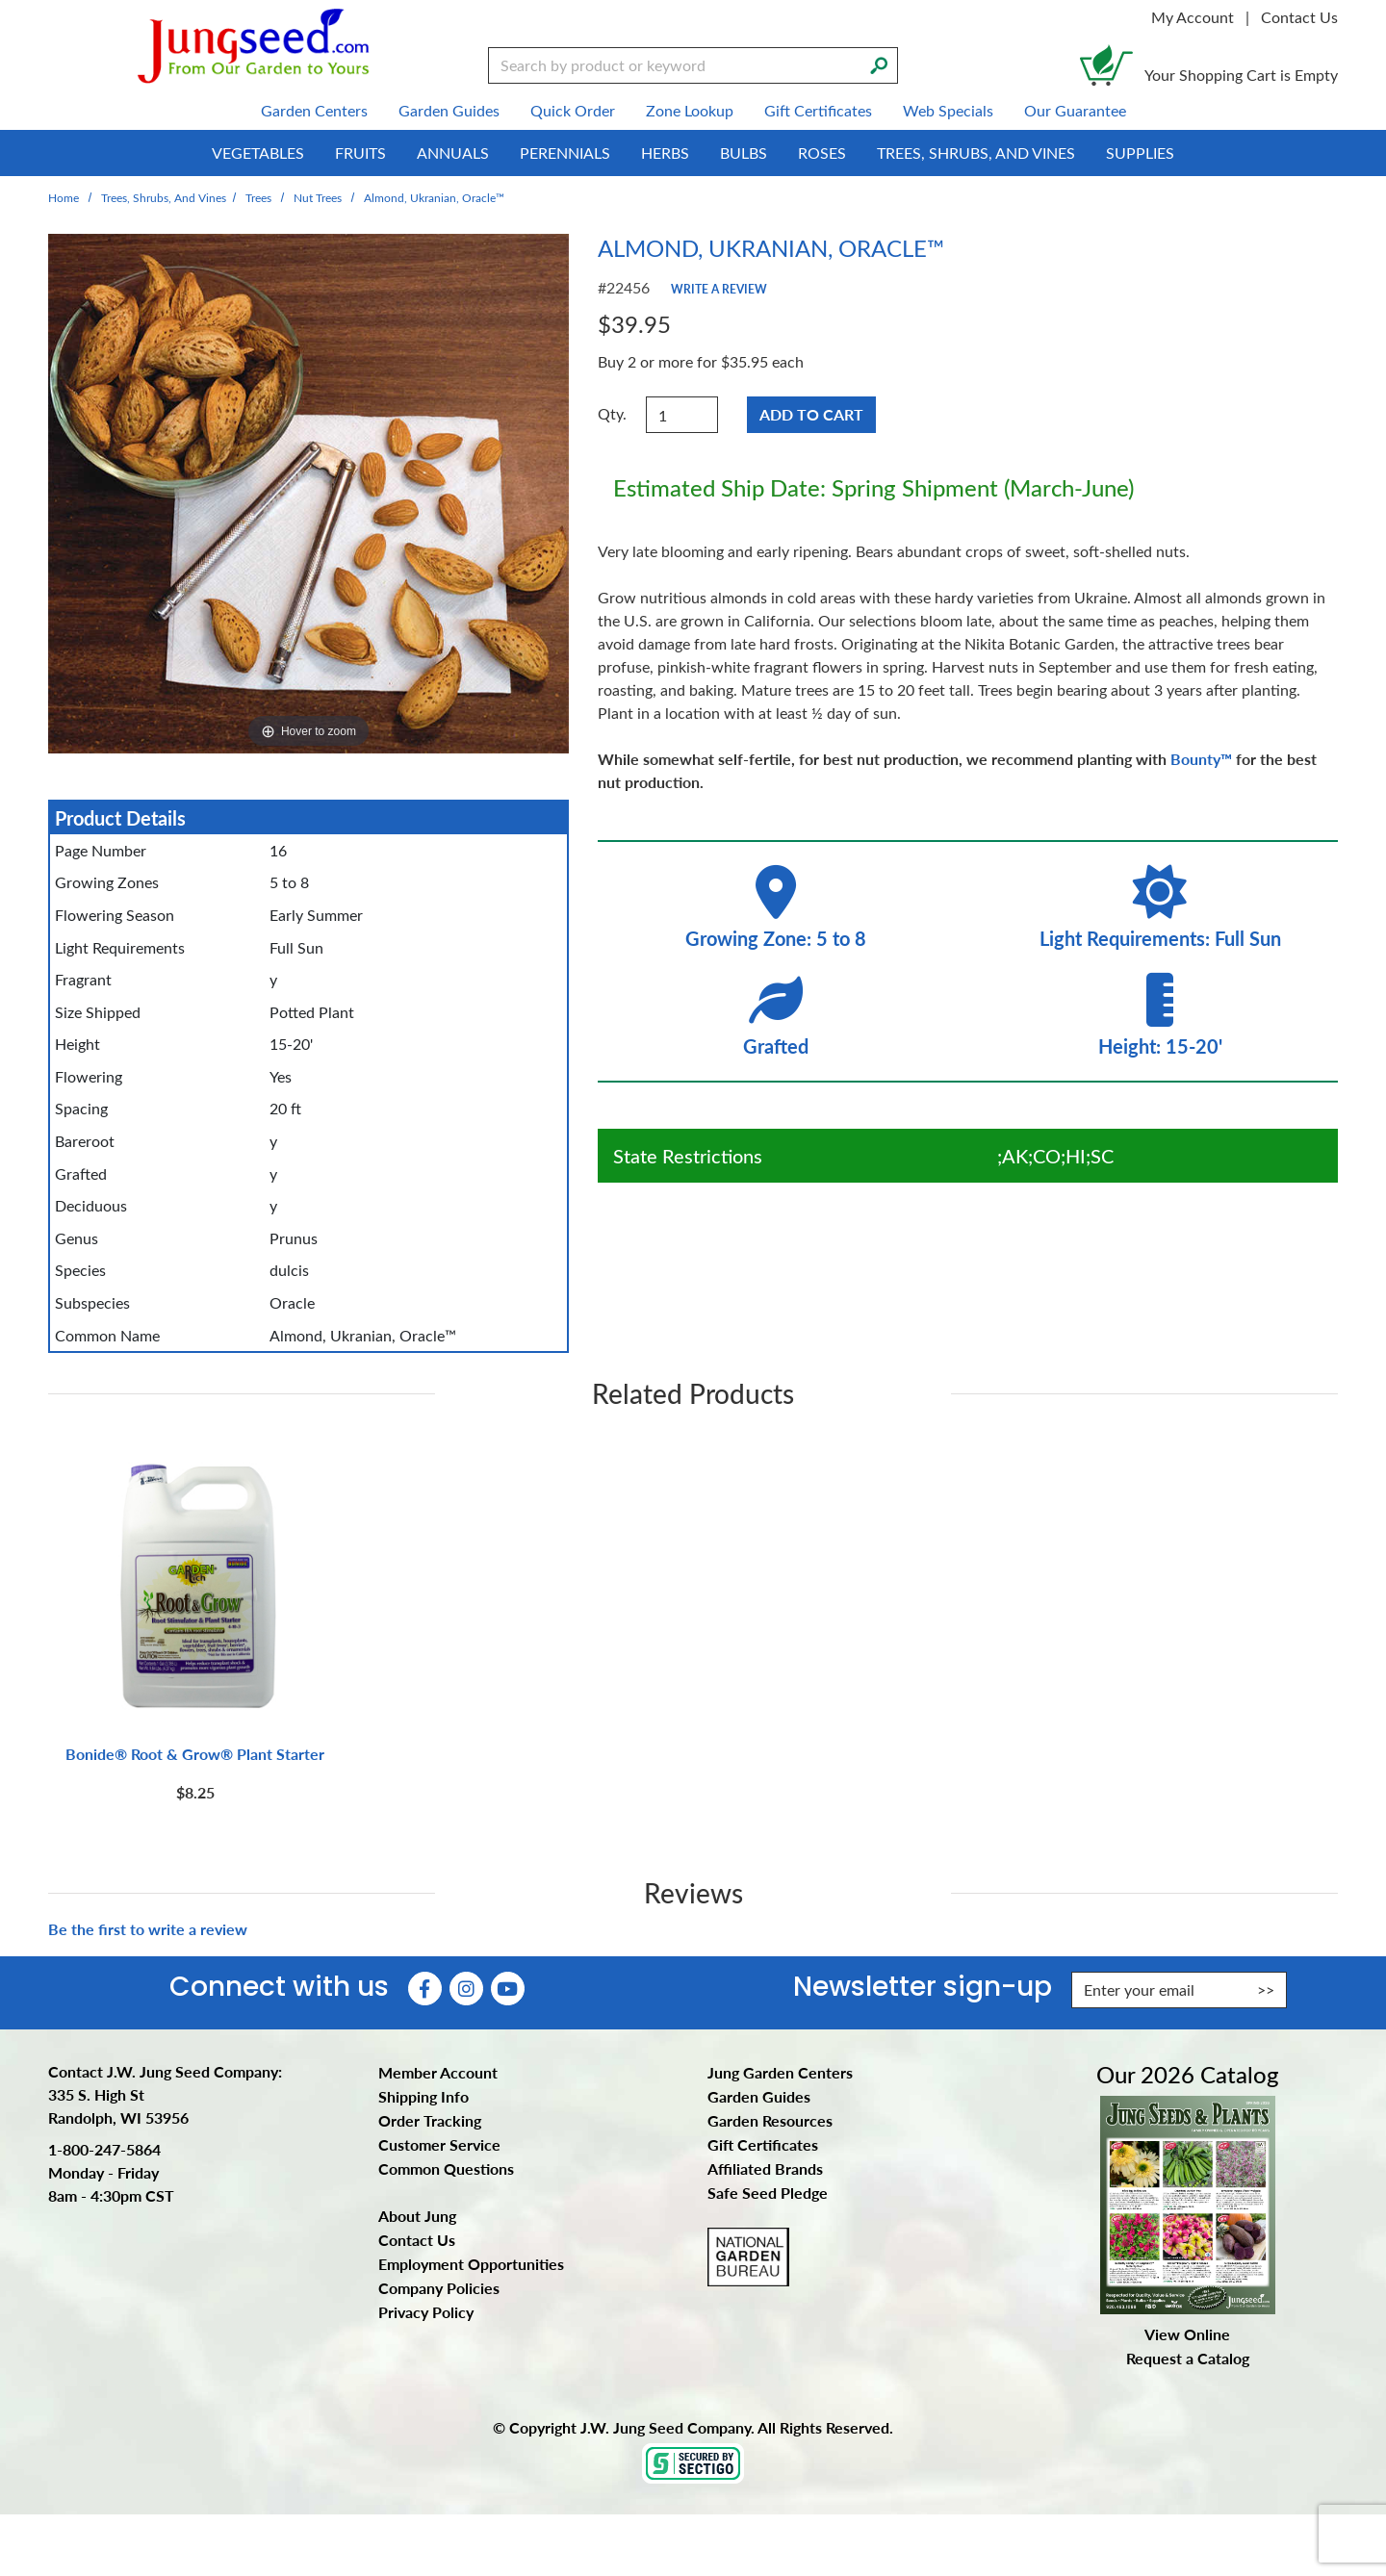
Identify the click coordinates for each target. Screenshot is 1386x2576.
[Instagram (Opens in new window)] (466, 1988)
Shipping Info (423, 2096)
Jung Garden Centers (780, 2072)
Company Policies (439, 2288)
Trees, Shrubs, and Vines (163, 197)
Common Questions (446, 2168)
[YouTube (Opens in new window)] (508, 1988)
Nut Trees (318, 197)
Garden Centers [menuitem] (314, 110)
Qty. (612, 413)
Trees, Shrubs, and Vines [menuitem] (976, 152)
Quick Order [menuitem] (572, 110)
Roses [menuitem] (822, 152)
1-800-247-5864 (104, 2149)
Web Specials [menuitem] (948, 110)
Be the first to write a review (147, 1929)
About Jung (417, 2216)
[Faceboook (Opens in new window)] (425, 1988)
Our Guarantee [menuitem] (1075, 110)
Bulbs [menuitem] (743, 152)
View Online (1187, 2334)
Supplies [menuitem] (1140, 152)
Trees (258, 197)
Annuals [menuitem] (453, 152)
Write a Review (719, 288)
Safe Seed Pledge (767, 2192)
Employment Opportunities (471, 2264)
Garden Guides (758, 2096)
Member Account (438, 2072)
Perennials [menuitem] (565, 152)
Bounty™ (1201, 759)
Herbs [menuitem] (665, 152)
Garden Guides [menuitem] (449, 110)
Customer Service (439, 2144)
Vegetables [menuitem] (258, 152)
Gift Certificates (762, 2144)
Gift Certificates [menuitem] (818, 110)
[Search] (878, 63)
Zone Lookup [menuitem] (689, 110)
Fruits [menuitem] (360, 152)
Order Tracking (429, 2120)
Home (63, 197)
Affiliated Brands (765, 2168)
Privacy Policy (426, 2312)
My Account (1192, 17)
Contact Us (1299, 17)
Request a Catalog (1187, 2358)
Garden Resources (770, 2120)
